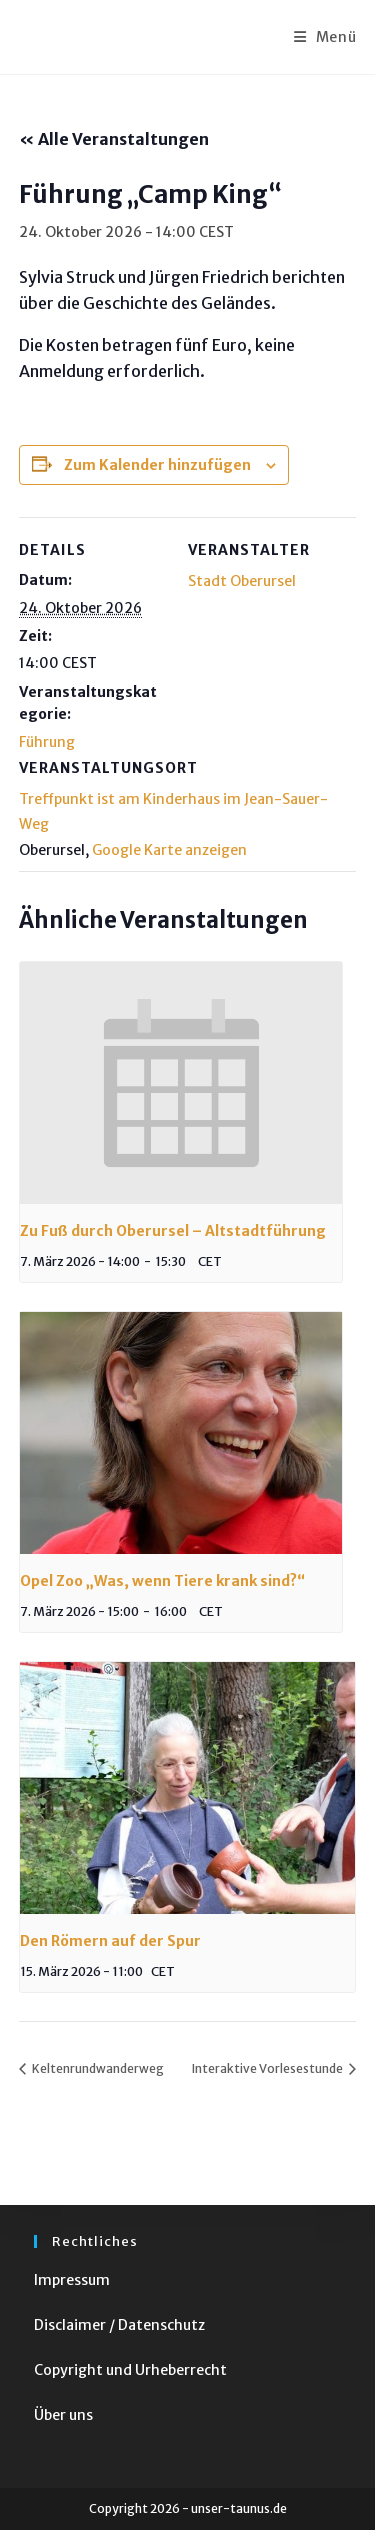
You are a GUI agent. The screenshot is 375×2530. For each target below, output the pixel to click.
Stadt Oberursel (242, 581)
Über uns (63, 2415)
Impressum (72, 2280)
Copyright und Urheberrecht (130, 2370)
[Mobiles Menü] (325, 37)
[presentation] (181, 1083)
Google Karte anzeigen (169, 850)
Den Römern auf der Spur (110, 1941)
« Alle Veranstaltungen (114, 139)
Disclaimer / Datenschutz (119, 2325)
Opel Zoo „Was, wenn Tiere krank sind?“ (162, 1581)
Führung (47, 742)
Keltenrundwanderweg (97, 2068)
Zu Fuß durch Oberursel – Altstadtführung (173, 1231)
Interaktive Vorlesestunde (268, 2068)
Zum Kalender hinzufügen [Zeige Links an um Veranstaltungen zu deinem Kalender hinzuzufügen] (157, 465)
